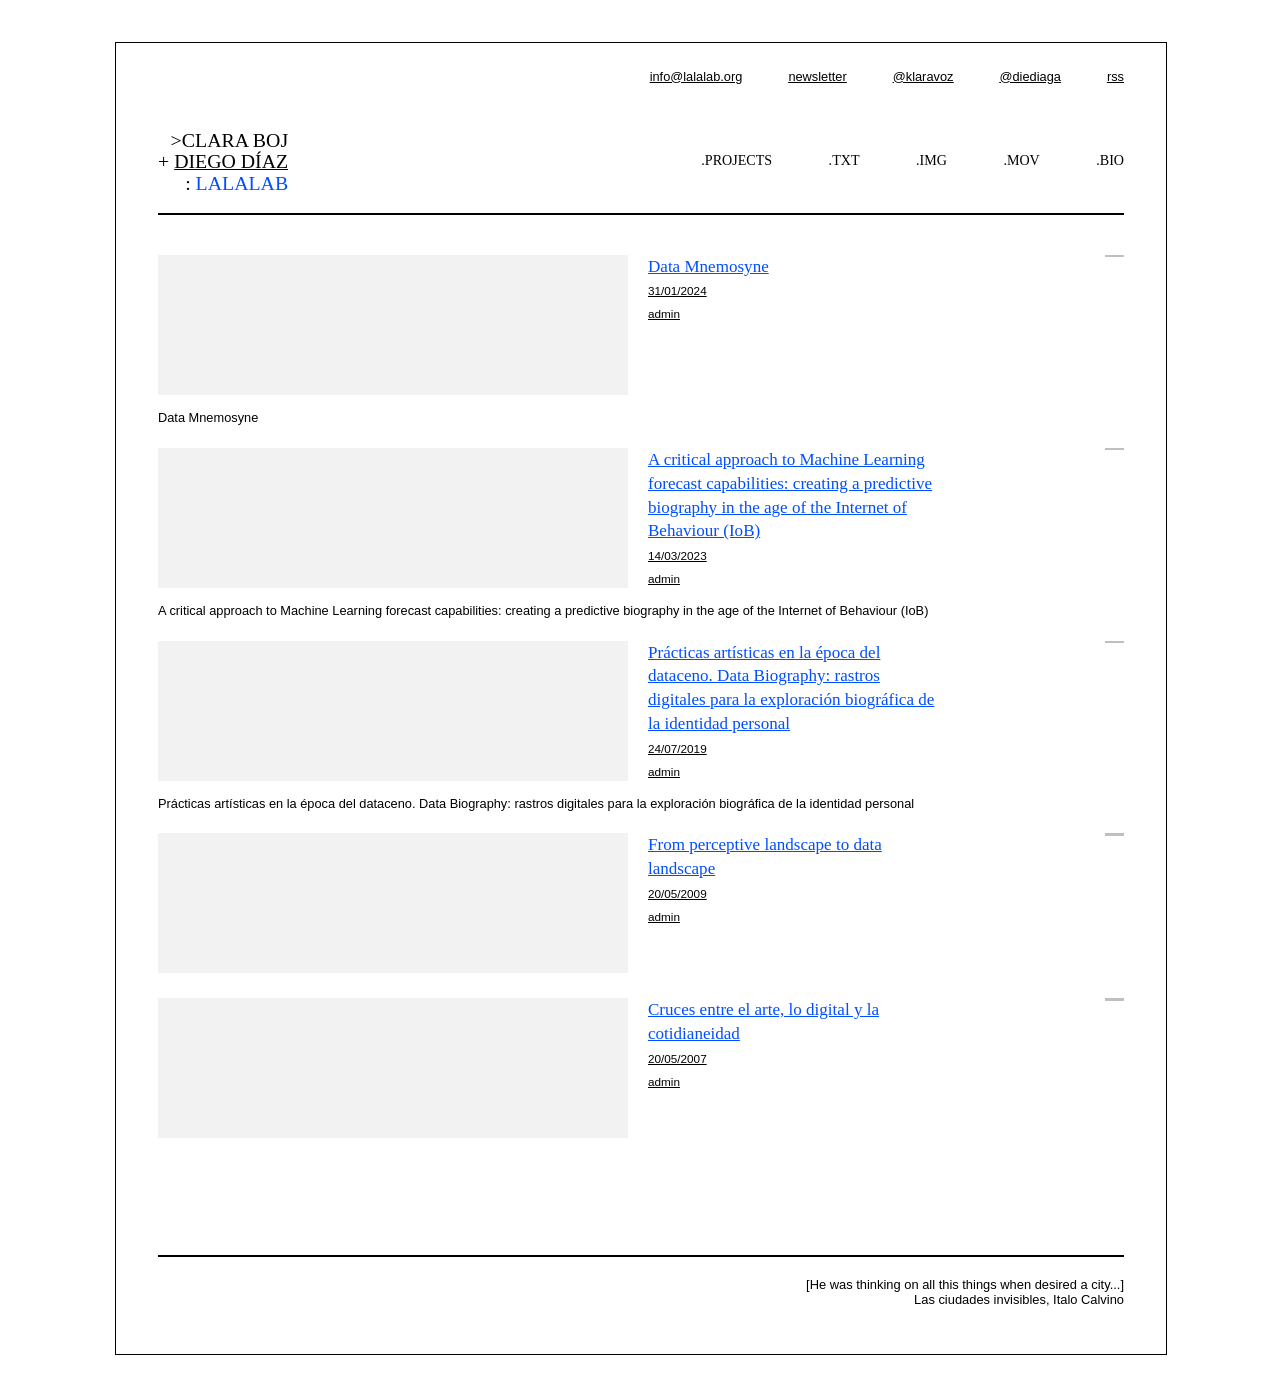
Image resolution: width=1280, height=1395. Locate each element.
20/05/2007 (677, 1058)
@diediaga (1029, 76)
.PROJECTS (736, 160)
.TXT (844, 160)
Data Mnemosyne (708, 266)
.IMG (931, 160)
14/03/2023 (677, 555)
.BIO (1110, 160)
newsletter (817, 76)
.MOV (1021, 160)
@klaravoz (923, 76)
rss (1115, 76)
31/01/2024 (677, 290)
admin (664, 313)
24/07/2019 (677, 748)
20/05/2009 (677, 893)
